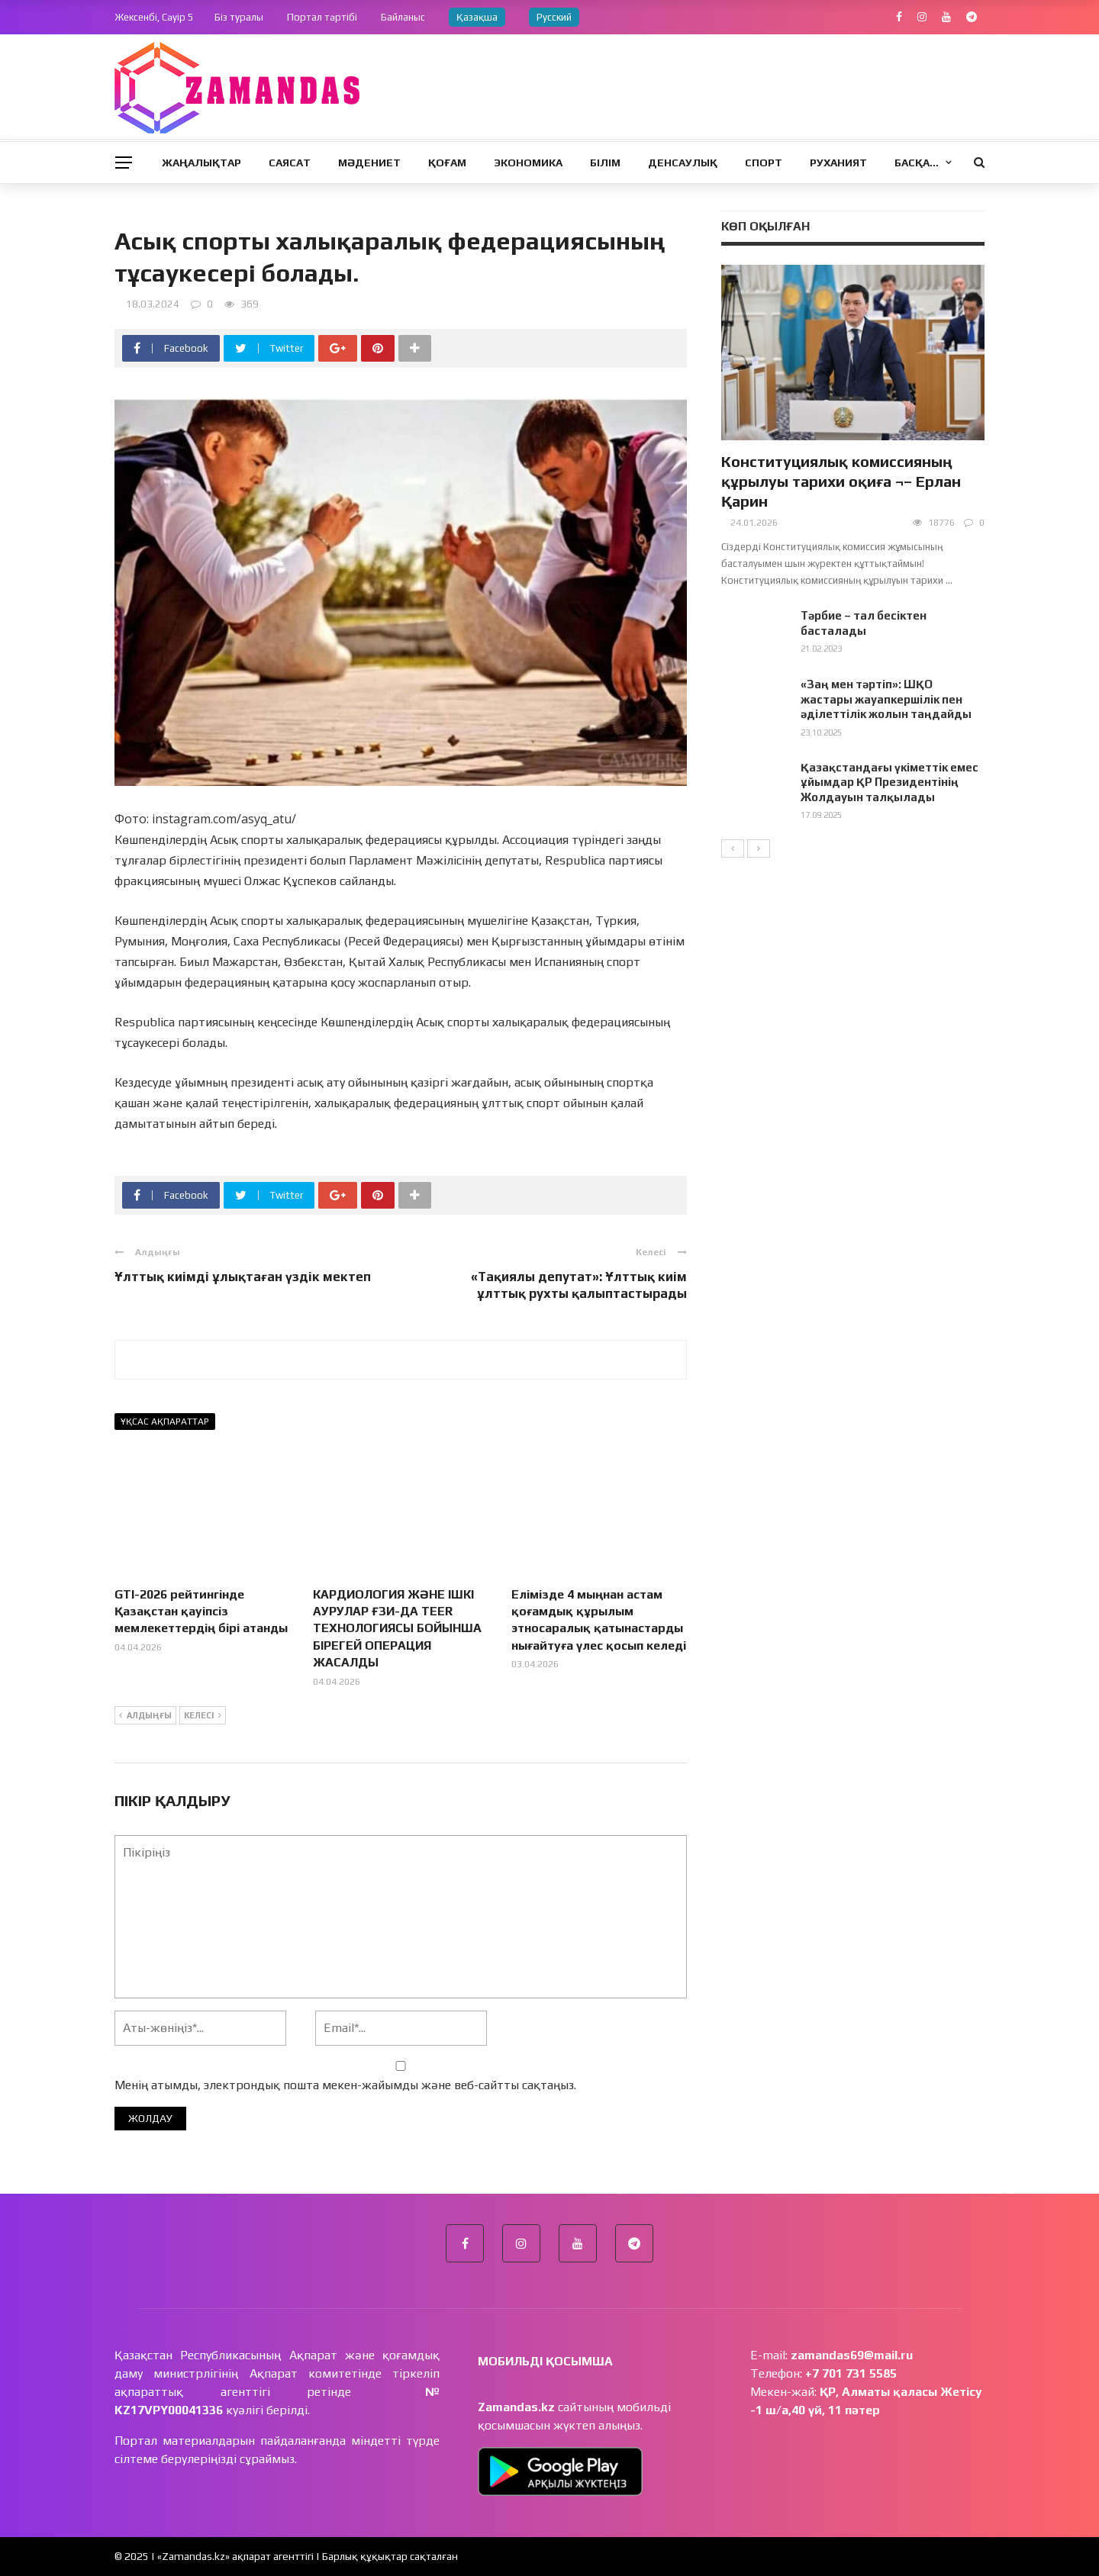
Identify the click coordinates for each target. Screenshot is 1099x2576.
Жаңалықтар (201, 162)
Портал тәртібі (322, 17)
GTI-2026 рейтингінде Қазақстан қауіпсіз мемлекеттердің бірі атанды (201, 1611)
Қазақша (477, 17)
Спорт (763, 162)
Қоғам (447, 162)
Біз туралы (238, 17)
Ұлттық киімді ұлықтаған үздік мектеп (242, 1276)
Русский (554, 17)
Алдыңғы (145, 1716)
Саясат (290, 162)
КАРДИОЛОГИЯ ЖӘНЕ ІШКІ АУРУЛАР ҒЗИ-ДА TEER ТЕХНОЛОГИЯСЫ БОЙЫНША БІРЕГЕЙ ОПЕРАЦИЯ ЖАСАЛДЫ (397, 1628)
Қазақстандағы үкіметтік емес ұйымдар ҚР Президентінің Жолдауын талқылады (889, 782)
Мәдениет (369, 162)
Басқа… (916, 162)
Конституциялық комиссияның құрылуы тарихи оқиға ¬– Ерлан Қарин (841, 481)
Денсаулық (682, 162)
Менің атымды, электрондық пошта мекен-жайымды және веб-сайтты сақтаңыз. (345, 2085)
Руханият (838, 162)
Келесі (202, 1716)
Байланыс (403, 17)
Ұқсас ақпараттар (165, 1421)
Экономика (528, 162)
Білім (605, 162)
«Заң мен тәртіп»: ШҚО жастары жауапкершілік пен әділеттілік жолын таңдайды (886, 699)
